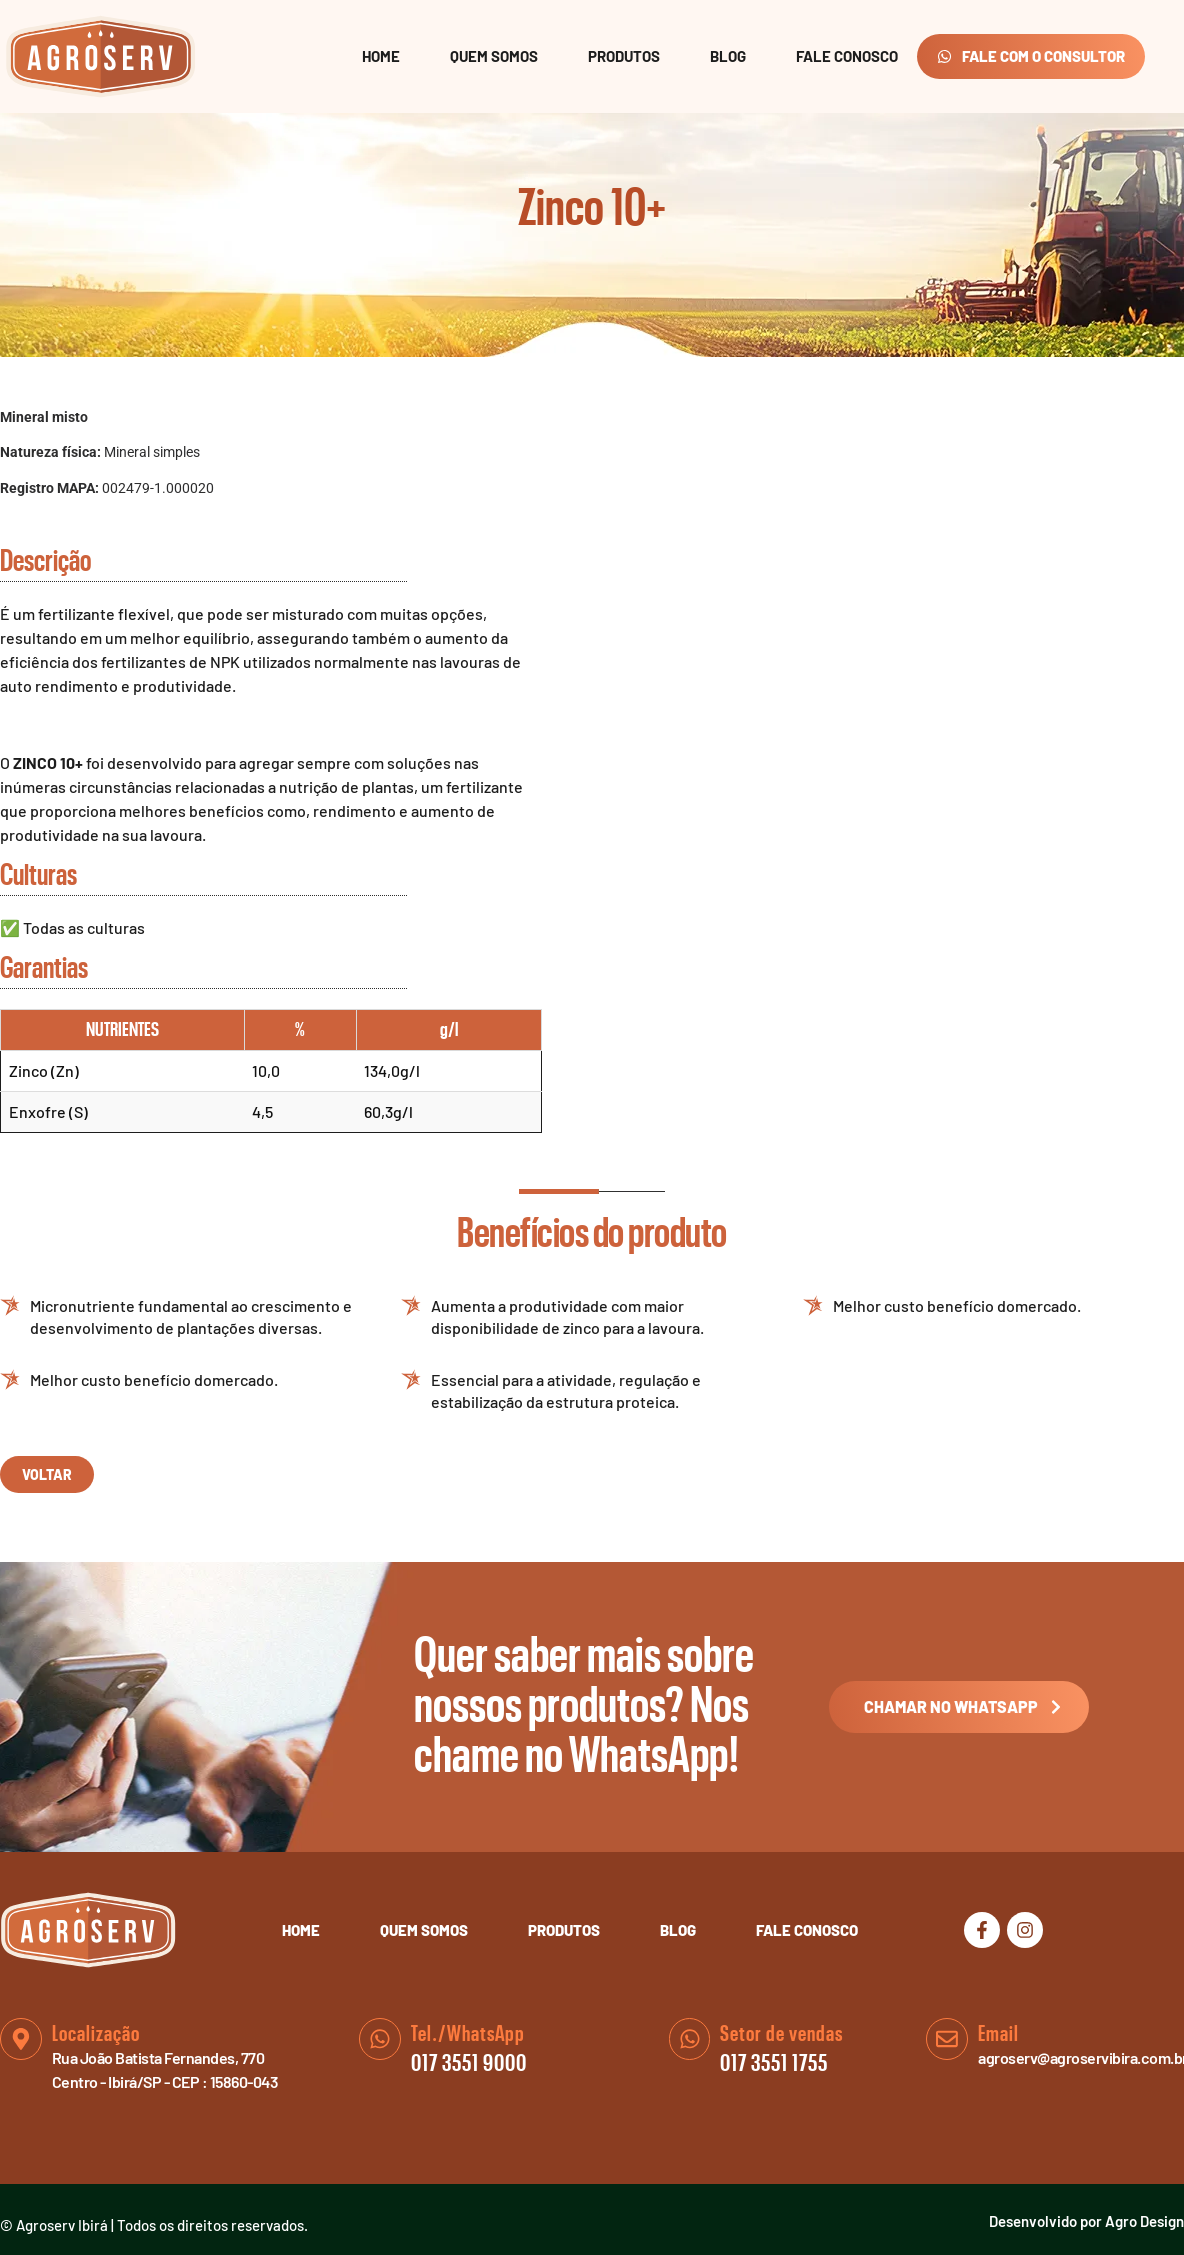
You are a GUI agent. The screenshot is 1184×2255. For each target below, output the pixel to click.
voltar (47, 1474)
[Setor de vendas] (690, 2039)
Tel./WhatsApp (468, 2034)
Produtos (624, 56)
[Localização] (21, 2039)
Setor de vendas (782, 2034)
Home (381, 56)
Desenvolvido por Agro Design (1086, 2221)
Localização (96, 2034)
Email (998, 2034)
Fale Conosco (847, 56)
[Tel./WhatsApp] (380, 2039)
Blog (728, 56)
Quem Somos (494, 56)
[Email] (947, 2039)
